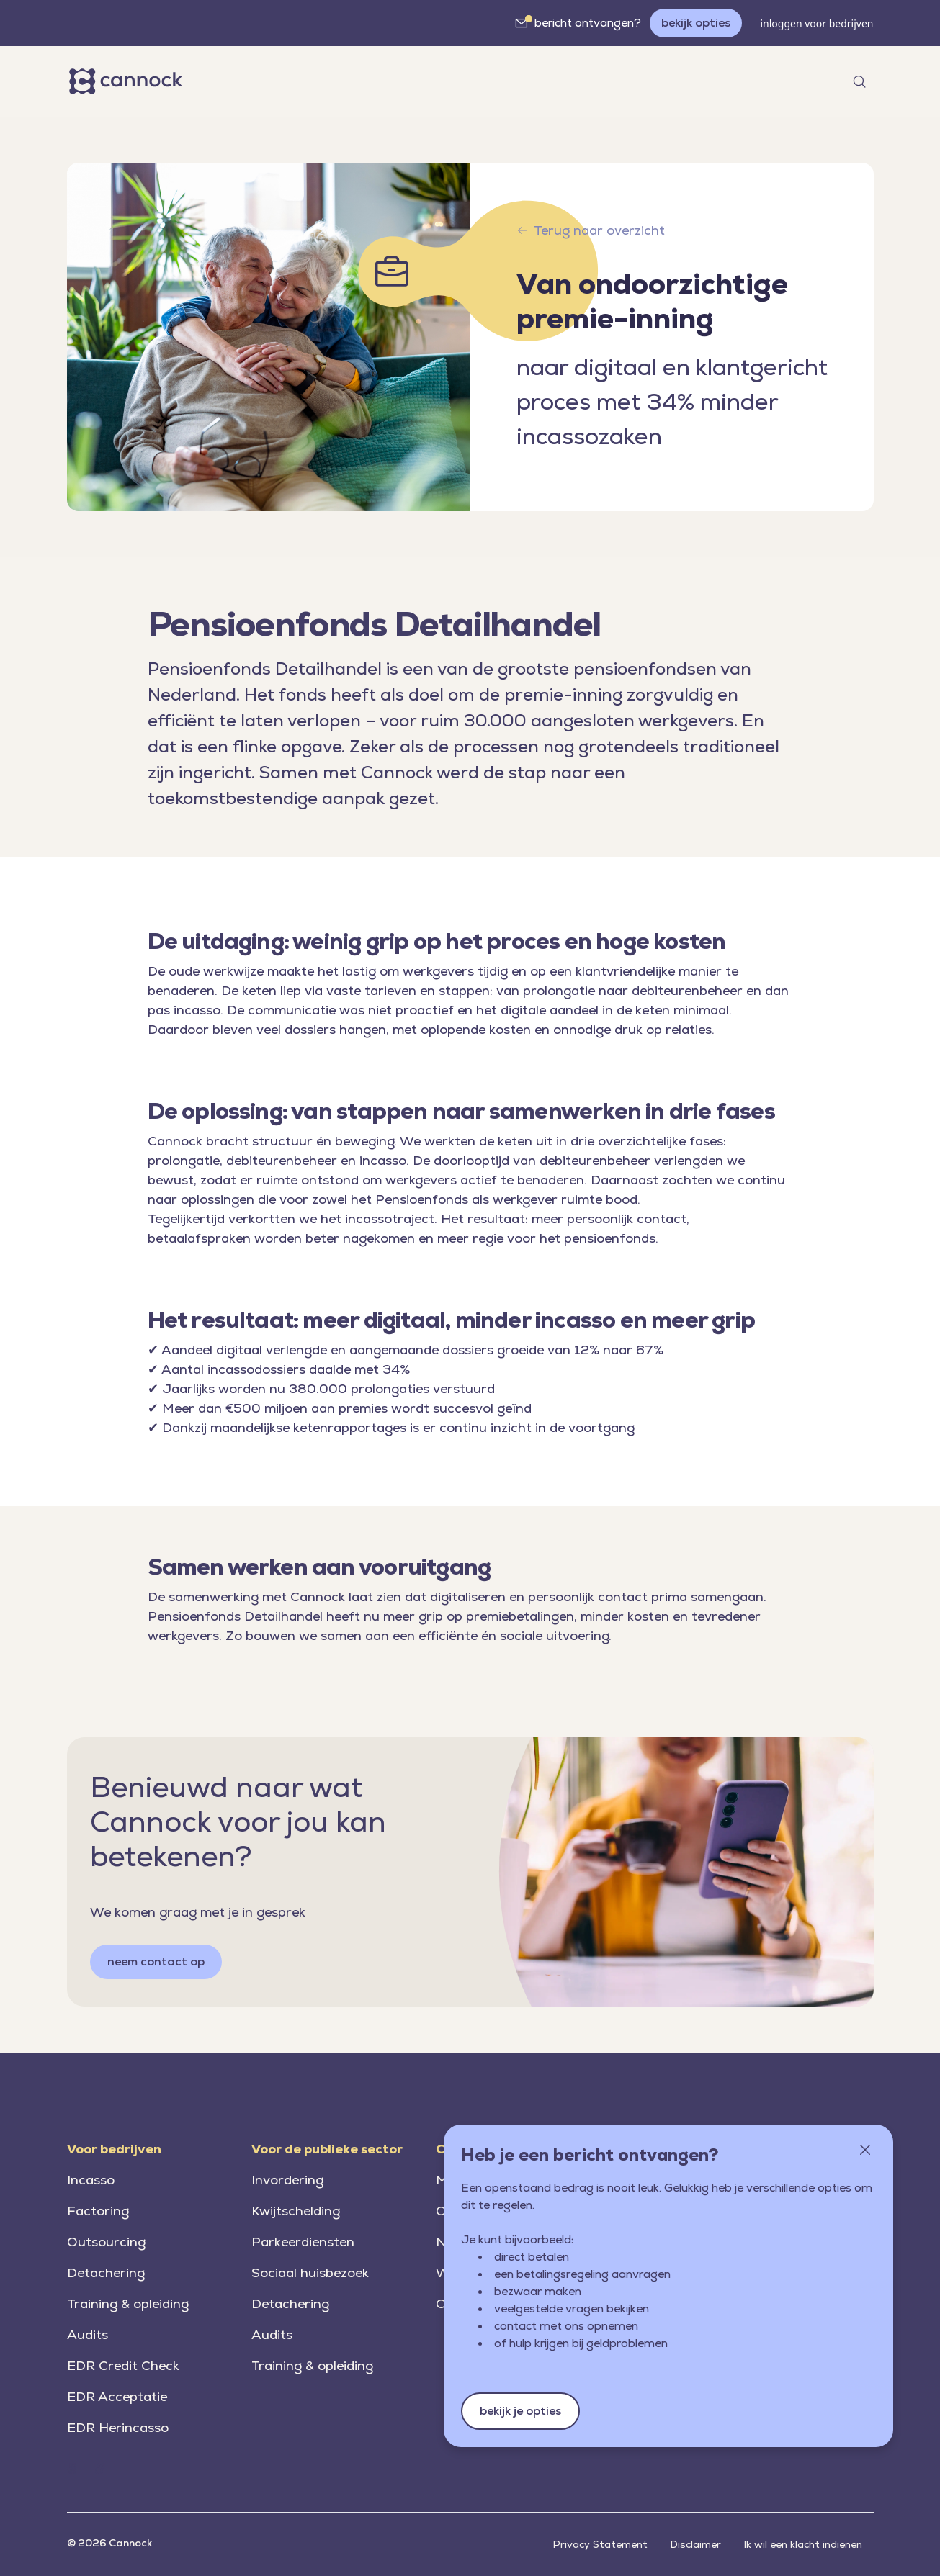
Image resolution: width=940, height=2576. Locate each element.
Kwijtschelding (295, 2210)
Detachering (106, 2272)
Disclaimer (696, 2544)
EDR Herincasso (118, 2427)
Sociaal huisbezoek (310, 2272)
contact (712, 80)
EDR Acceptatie (117, 2396)
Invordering (287, 2179)
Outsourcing (106, 2241)
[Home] (128, 81)
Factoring (98, 2210)
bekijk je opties (520, 2410)
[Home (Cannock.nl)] (72, 2468)
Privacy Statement (600, 2544)
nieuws (439, 80)
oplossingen (350, 79)
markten (245, 79)
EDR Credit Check (123, 2365)
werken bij (636, 80)
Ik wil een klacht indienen (803, 2544)
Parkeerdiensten (302, 2241)
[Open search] (859, 81)
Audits (87, 2334)
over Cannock (533, 79)
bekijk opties (695, 22)
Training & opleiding (128, 2303)
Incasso (91, 2179)
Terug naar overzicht (590, 230)
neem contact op (156, 1961)
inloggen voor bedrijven (816, 23)
